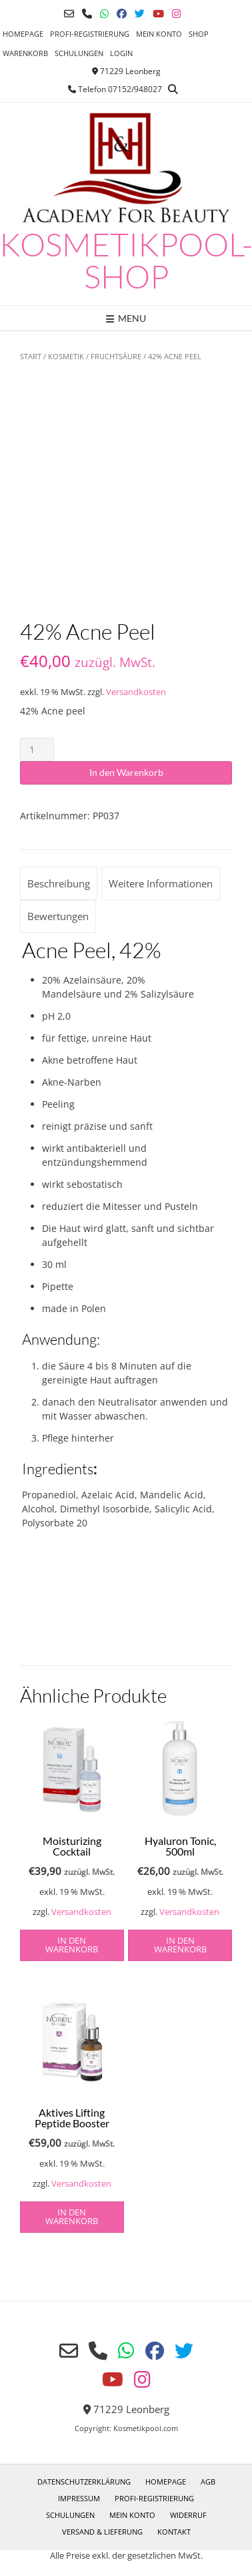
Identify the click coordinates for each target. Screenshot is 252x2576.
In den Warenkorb (126, 772)
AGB (208, 2482)
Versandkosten (136, 692)
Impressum (79, 2498)
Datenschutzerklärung (84, 2482)
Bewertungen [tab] (58, 916)
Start (30, 356)
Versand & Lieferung (102, 2532)
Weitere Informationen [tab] (161, 883)
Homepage (23, 34)
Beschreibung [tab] (58, 883)
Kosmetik (66, 356)
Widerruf (188, 2515)
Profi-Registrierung (89, 34)
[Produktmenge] (37, 749)
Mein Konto (159, 34)
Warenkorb (25, 53)
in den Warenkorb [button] (71, 1944)
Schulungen (79, 53)
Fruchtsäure (116, 356)
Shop (199, 34)
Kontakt (174, 2532)
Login (121, 53)
